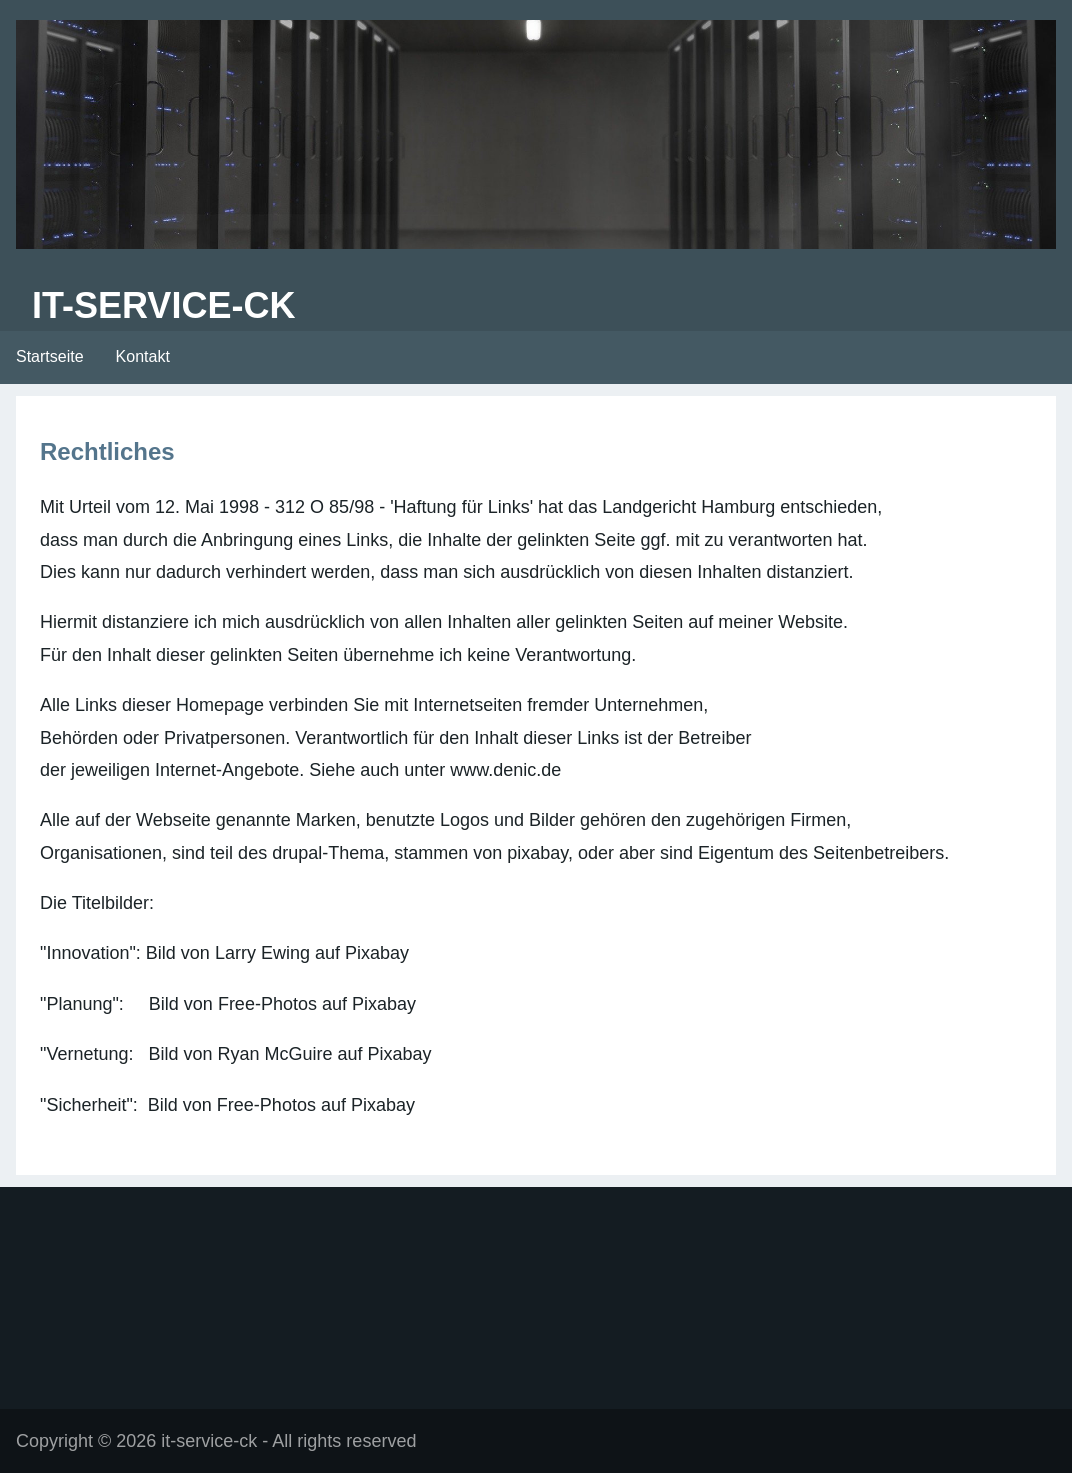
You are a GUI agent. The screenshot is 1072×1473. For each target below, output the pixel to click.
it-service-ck (163, 305)
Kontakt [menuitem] (143, 356)
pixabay (537, 853)
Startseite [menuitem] (50, 356)
